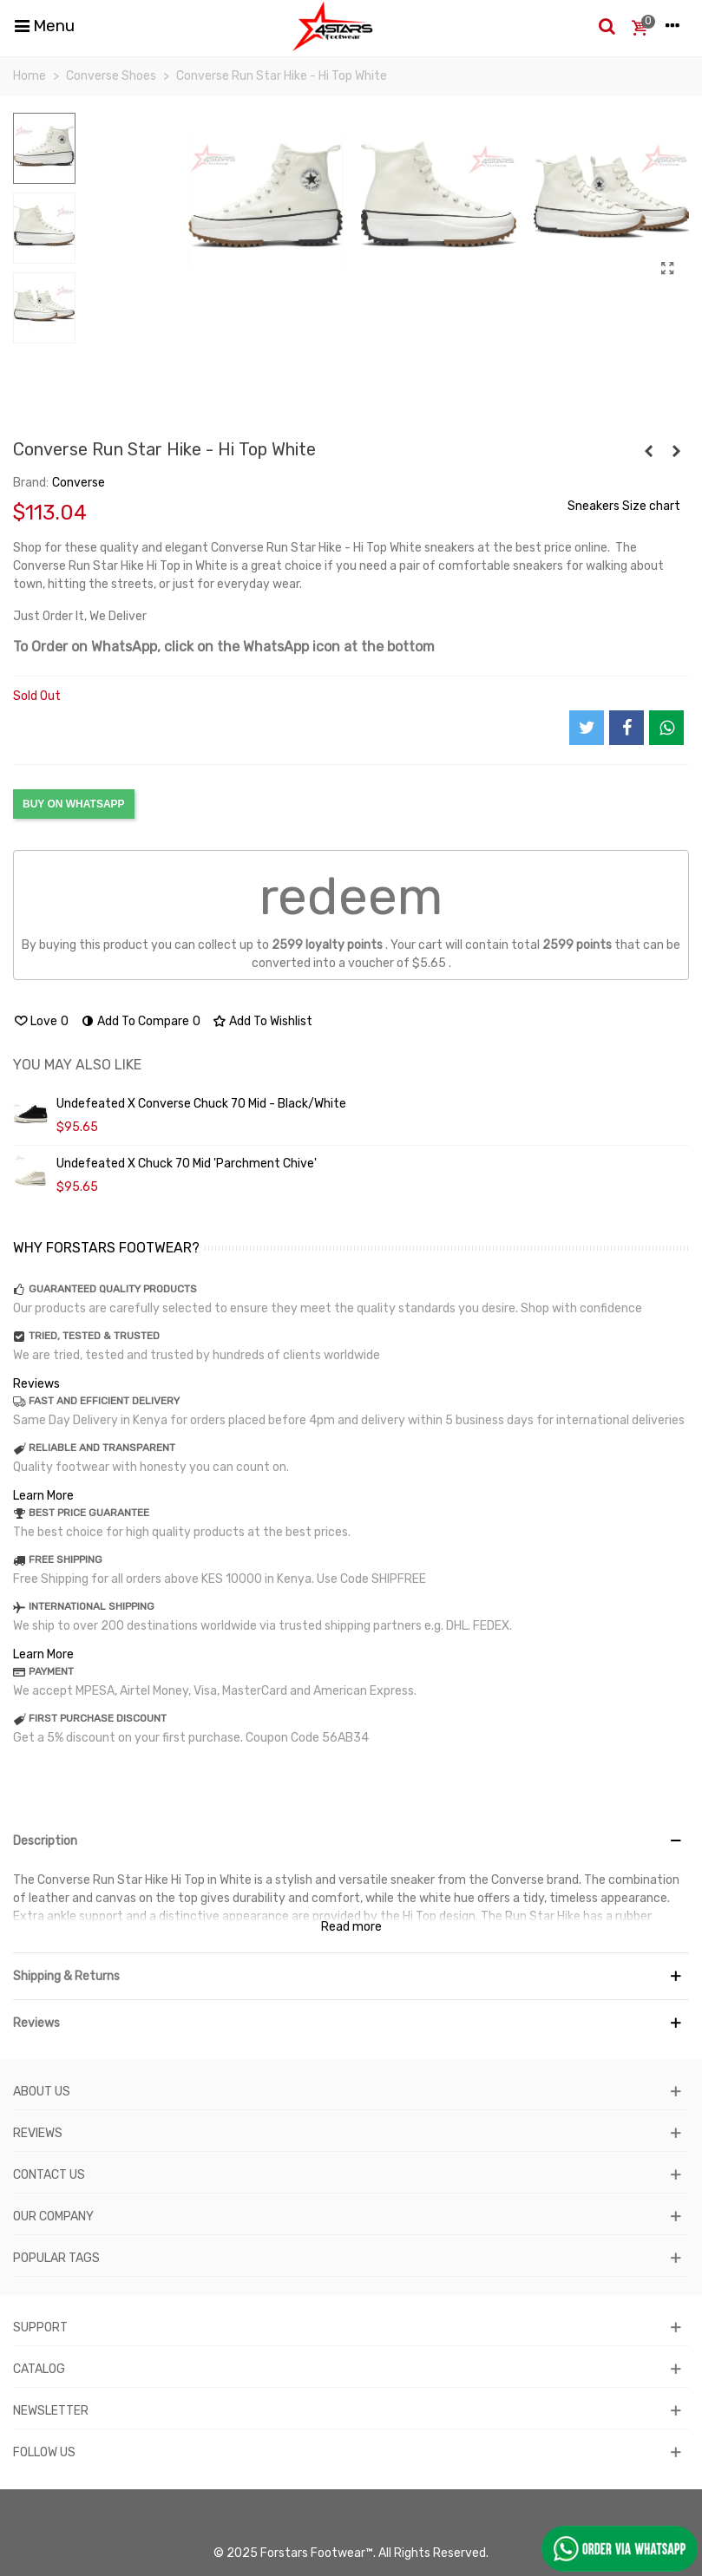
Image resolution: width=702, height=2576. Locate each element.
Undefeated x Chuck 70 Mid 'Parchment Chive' (186, 1163)
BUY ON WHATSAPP (74, 804)
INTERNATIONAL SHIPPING (91, 1606)
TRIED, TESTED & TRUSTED (94, 1336)
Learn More (43, 1495)
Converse (78, 482)
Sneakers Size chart (624, 506)
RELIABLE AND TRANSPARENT (102, 1448)
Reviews (36, 1383)
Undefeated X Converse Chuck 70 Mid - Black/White (201, 1103)
